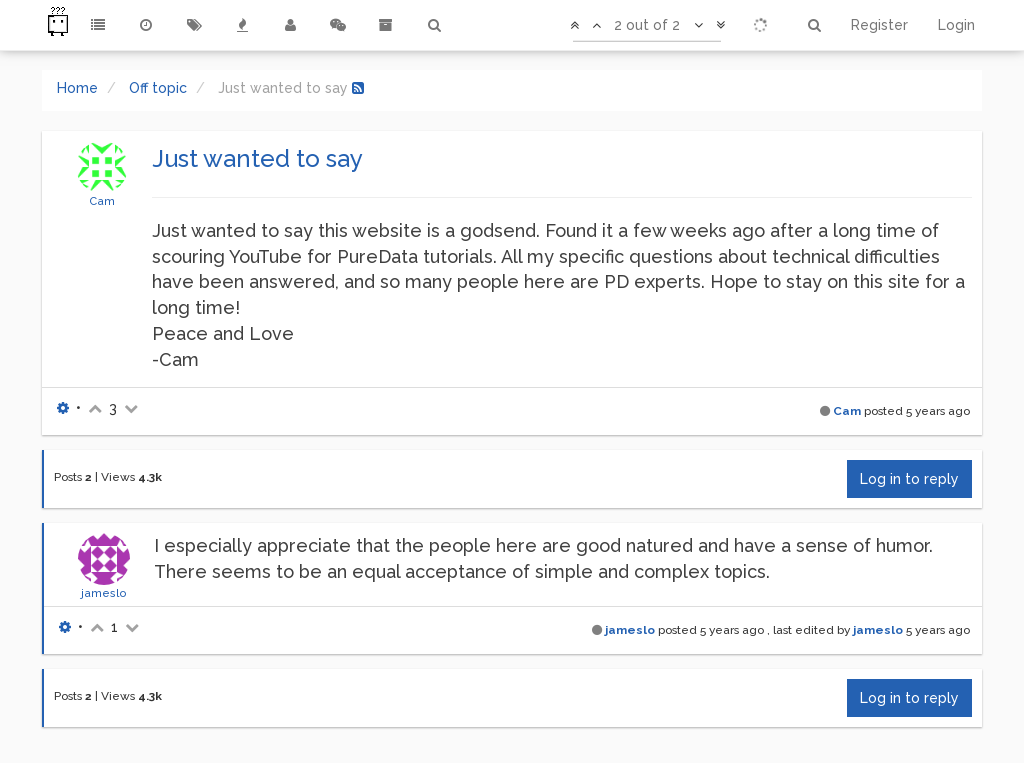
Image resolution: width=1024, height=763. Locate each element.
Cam (102, 201)
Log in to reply (909, 479)
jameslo (104, 593)
